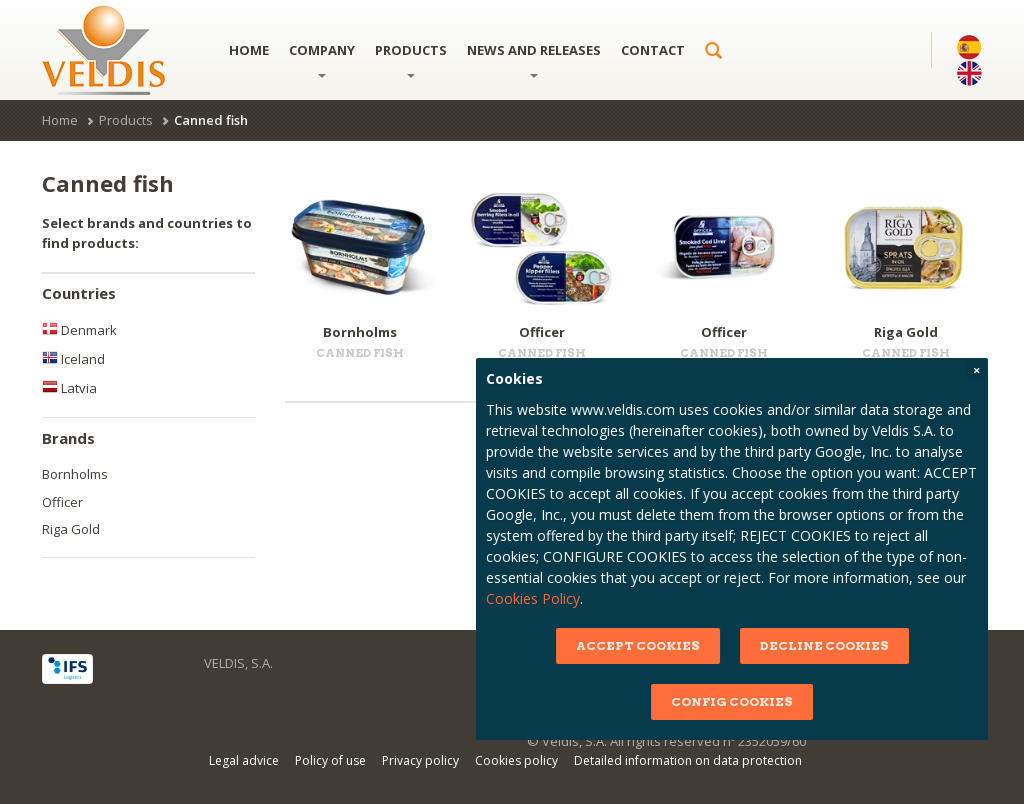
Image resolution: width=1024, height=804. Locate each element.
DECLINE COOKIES (873, 645)
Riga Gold (71, 529)
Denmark (79, 330)
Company (322, 59)
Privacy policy (420, 760)
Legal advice (244, 760)
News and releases (534, 59)
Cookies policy (516, 760)
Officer (62, 502)
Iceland (73, 359)
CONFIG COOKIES (782, 701)
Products (411, 59)
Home (249, 50)
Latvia (69, 388)
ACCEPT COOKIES (687, 645)
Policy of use (330, 760)
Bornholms (75, 474)
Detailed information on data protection (688, 760)
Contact (653, 50)
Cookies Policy (583, 598)
